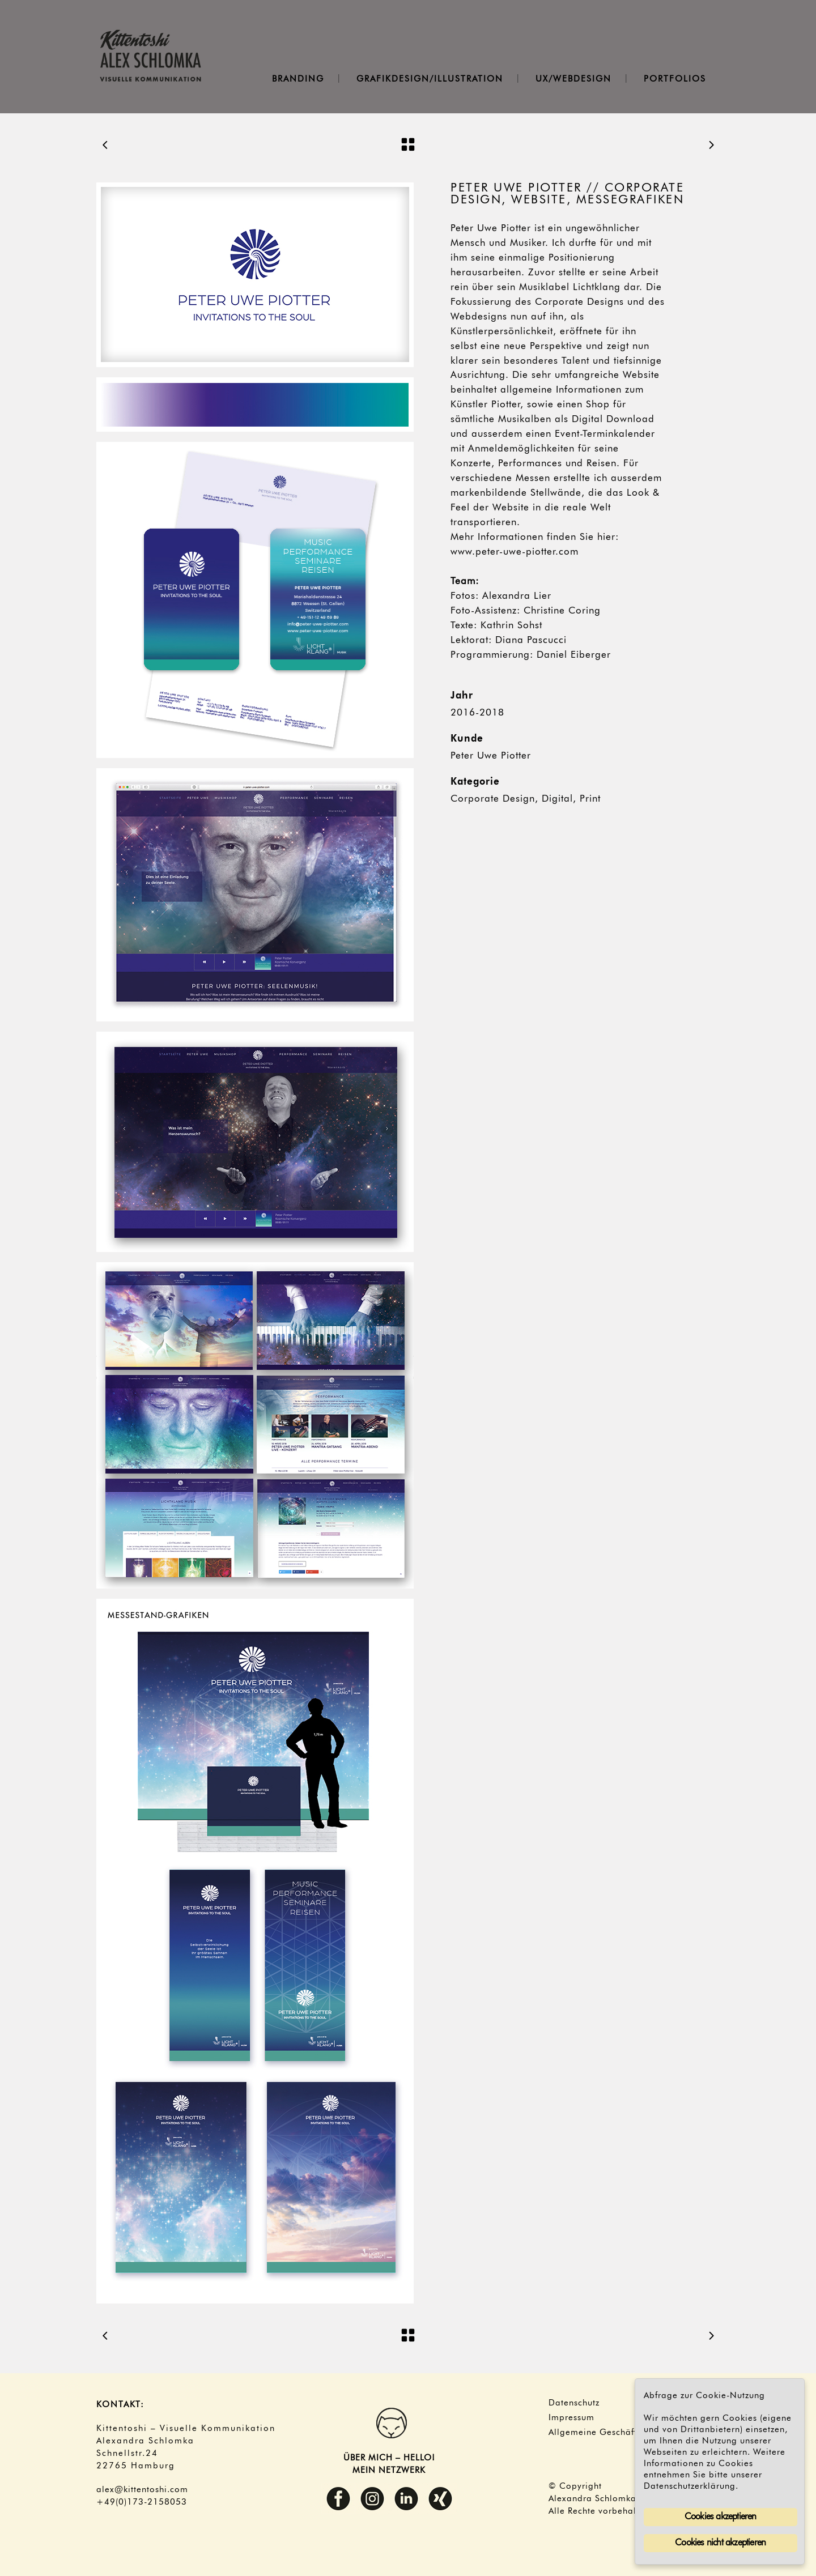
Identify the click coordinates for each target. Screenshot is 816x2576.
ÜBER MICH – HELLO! (389, 2458)
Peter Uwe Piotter (490, 756)
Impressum (571, 2418)
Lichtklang (596, 287)
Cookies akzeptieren (720, 2517)
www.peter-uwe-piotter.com (514, 552)
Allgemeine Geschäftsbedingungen (623, 2433)
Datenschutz (574, 2403)
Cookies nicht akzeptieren (720, 2543)
